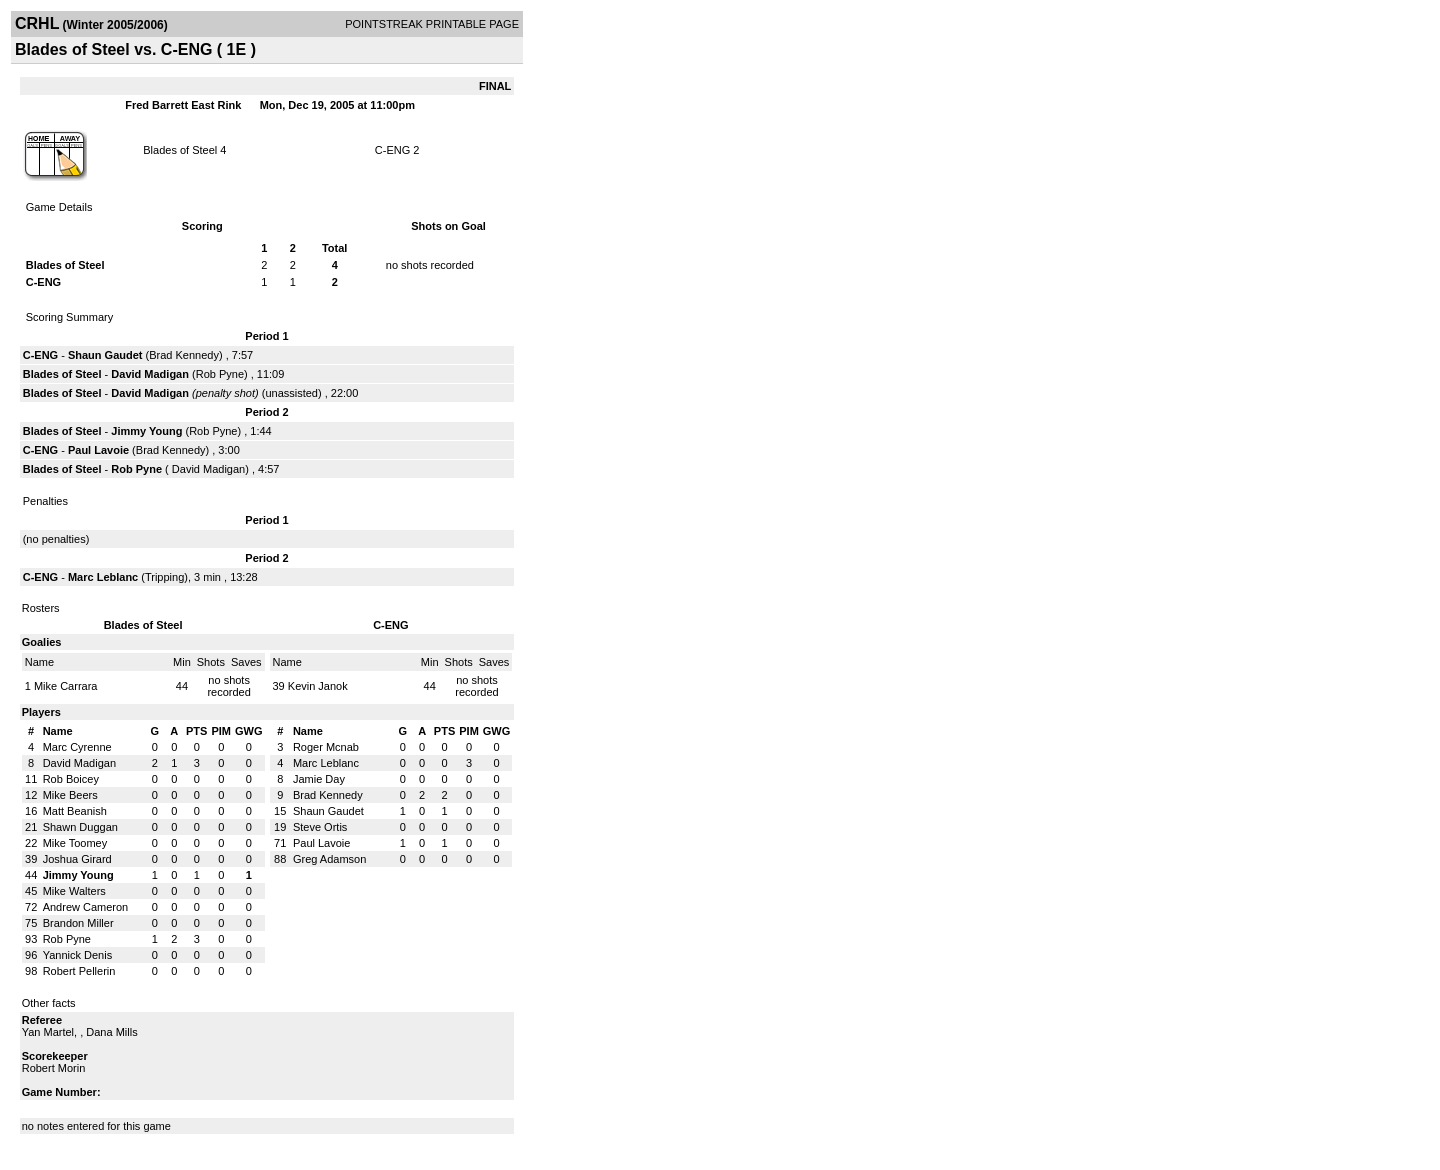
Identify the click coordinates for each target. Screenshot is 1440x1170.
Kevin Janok (318, 686)
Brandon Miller (78, 923)
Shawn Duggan (80, 827)
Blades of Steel (180, 150)
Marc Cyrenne (77, 747)
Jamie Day (319, 779)
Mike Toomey (75, 843)
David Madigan (150, 374)
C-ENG (394, 150)
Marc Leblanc (103, 577)
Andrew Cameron (86, 907)
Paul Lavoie (98, 450)
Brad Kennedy (184, 355)
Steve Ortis (320, 827)
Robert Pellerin (79, 971)
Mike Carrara (66, 686)
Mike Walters (74, 891)
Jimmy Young (146, 431)
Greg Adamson (329, 859)
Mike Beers (70, 795)
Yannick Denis (78, 955)
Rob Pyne (220, 374)
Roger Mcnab (326, 747)
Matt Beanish (75, 811)
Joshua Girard (77, 859)
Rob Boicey (71, 779)
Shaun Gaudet (105, 355)
